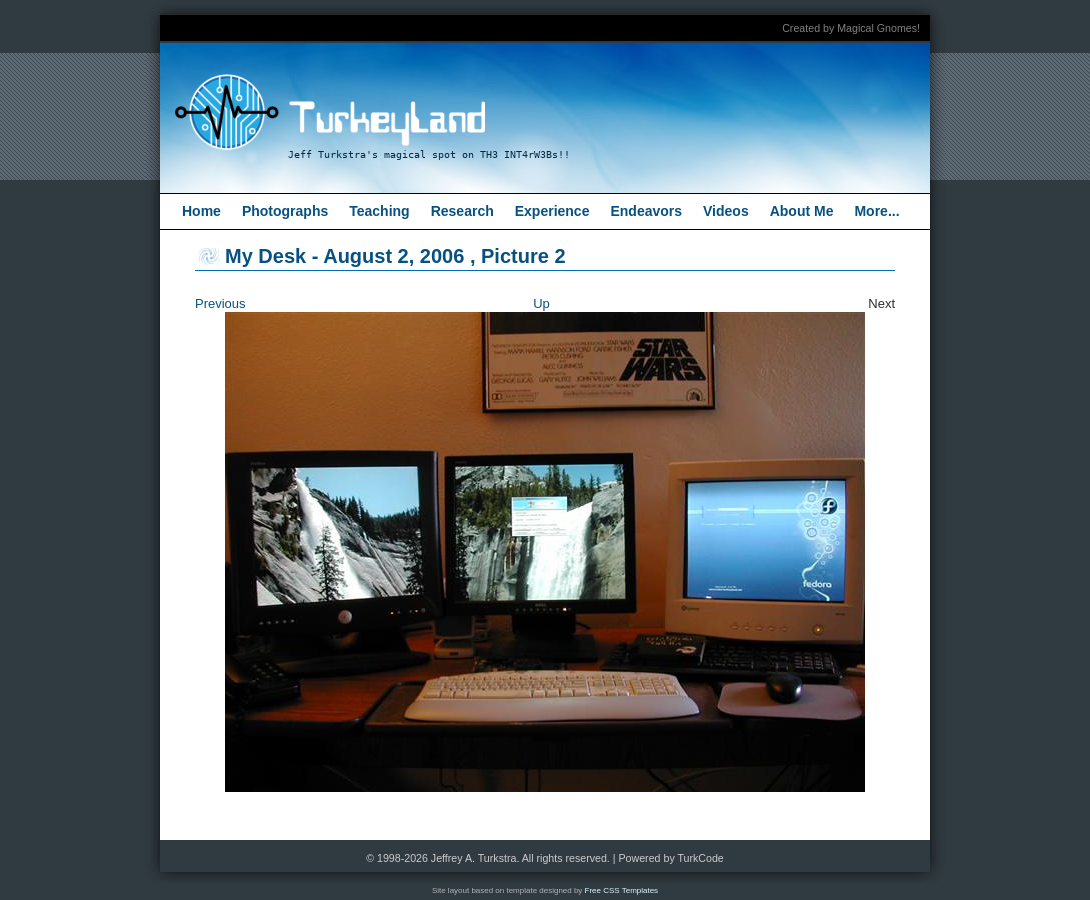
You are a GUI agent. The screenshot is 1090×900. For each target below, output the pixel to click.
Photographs (285, 211)
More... (876, 211)
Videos (726, 211)
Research (462, 211)
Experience (552, 211)
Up (541, 303)
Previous (220, 303)
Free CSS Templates (622, 890)
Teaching (379, 211)
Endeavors (646, 211)
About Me (802, 211)
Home (201, 211)
